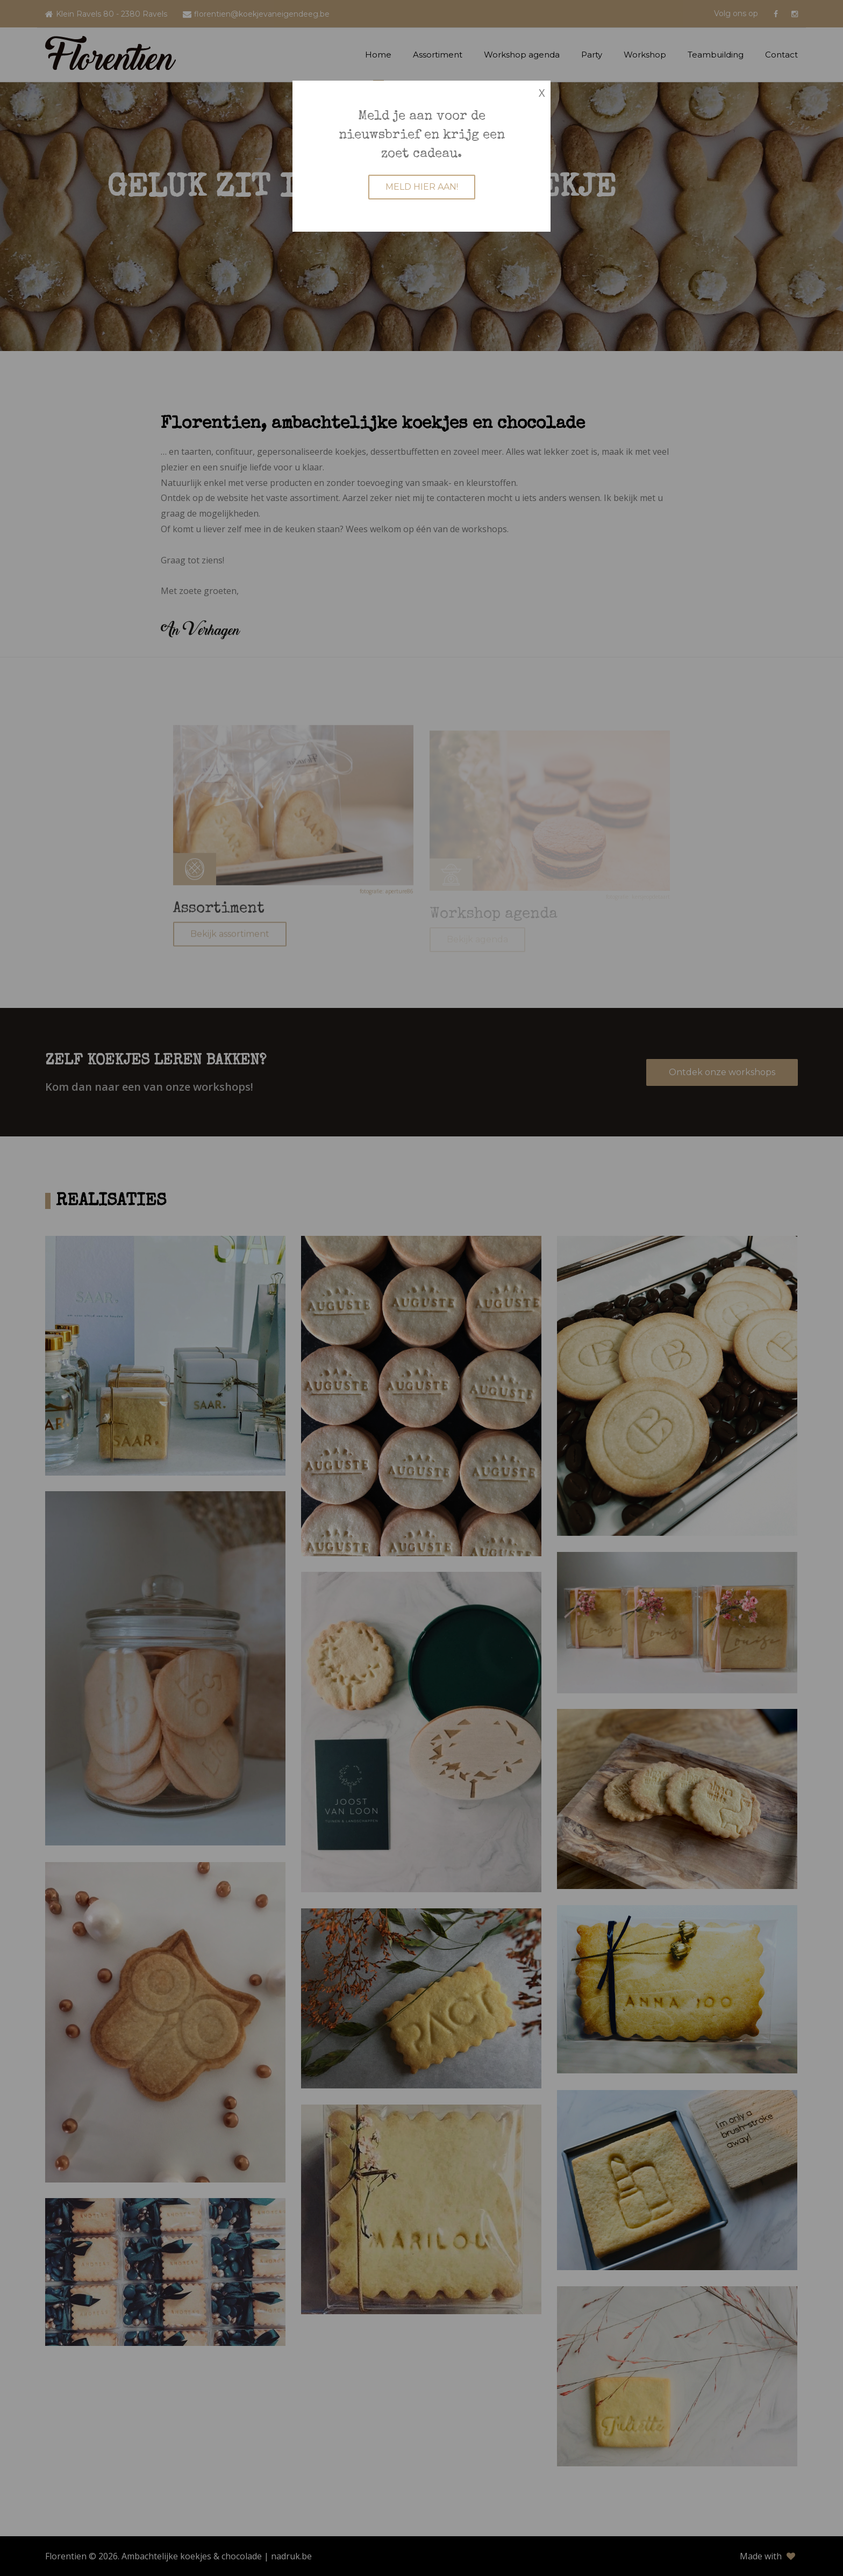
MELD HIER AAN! (421, 187)
